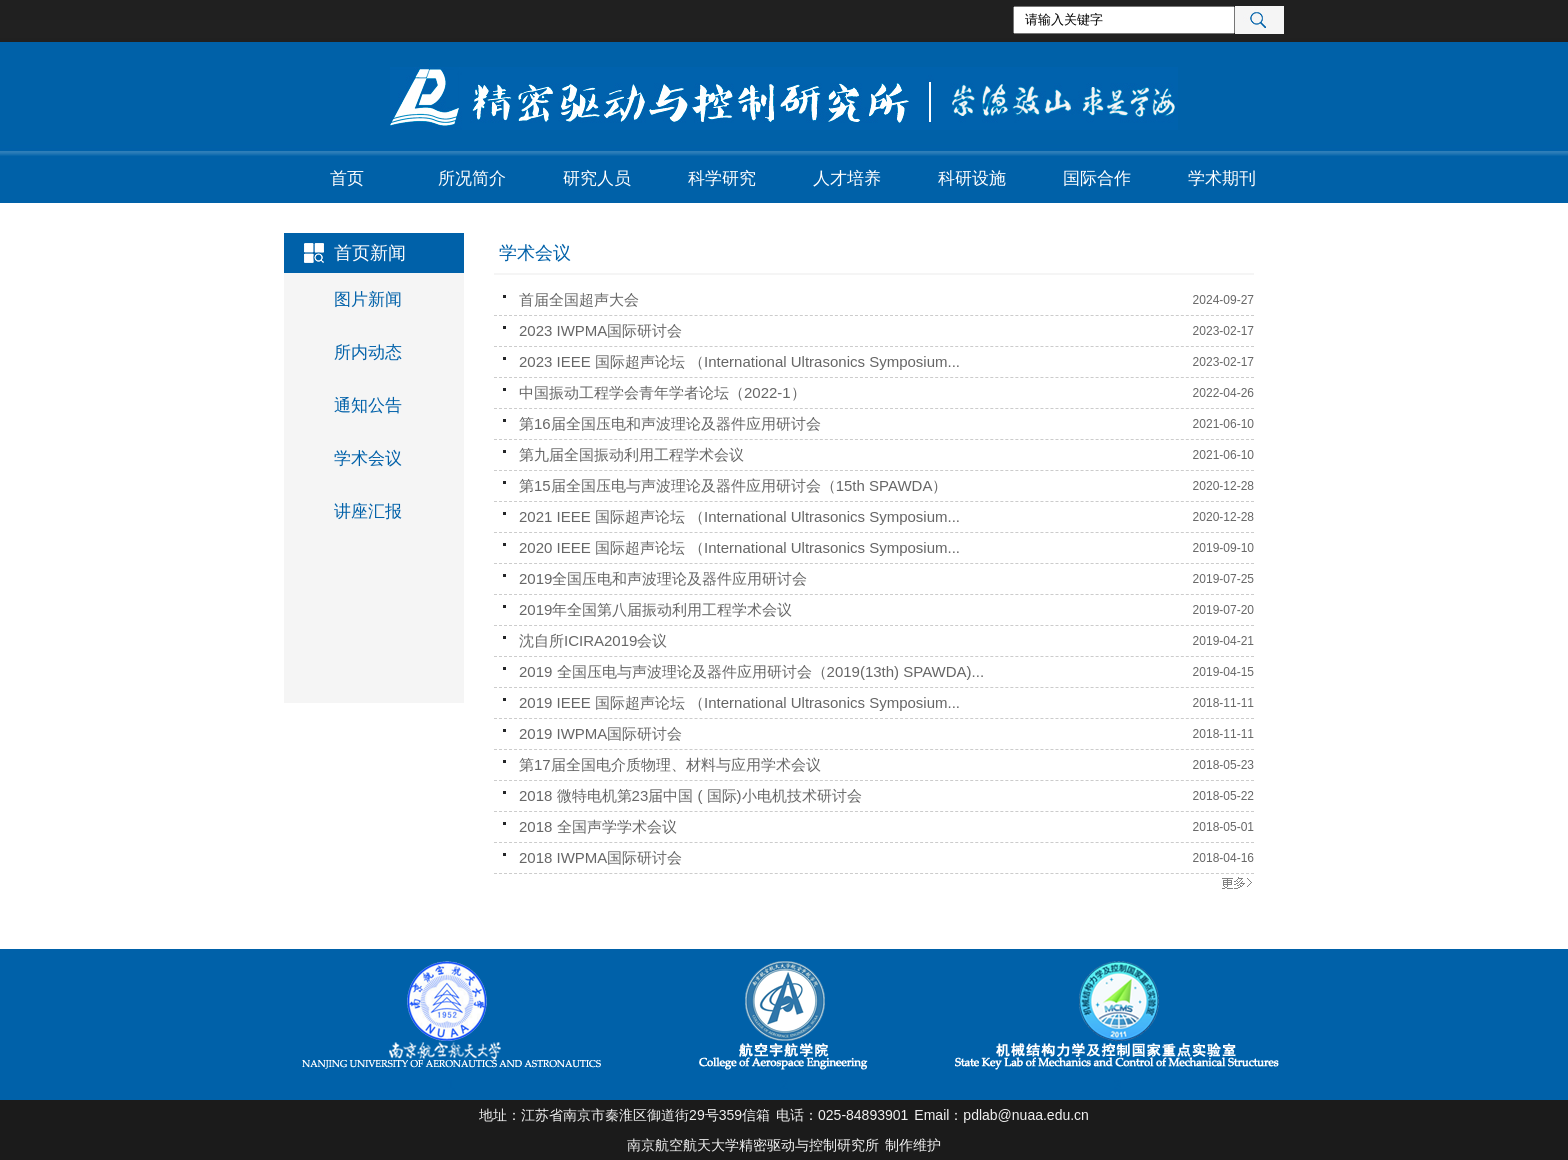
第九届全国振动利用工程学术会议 (631, 454)
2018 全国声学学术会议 (598, 826)
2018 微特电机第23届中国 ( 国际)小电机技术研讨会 (690, 795)
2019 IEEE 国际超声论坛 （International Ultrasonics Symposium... (739, 702)
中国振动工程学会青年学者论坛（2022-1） (662, 392)
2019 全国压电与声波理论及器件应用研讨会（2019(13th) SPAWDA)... (751, 671)
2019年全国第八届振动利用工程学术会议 (655, 609)
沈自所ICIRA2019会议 (593, 640)
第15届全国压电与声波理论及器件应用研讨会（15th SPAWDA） (733, 485)
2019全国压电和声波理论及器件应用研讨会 (663, 578)
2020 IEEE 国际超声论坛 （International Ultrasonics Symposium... (739, 547)
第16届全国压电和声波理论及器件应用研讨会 (670, 423)
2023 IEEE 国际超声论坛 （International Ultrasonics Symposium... (739, 361)
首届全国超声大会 (579, 299)
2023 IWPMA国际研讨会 (600, 330)
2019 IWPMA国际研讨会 (600, 733)
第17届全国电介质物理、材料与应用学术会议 (670, 764)
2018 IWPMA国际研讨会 (600, 857)
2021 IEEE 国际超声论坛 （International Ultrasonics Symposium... (739, 516)
